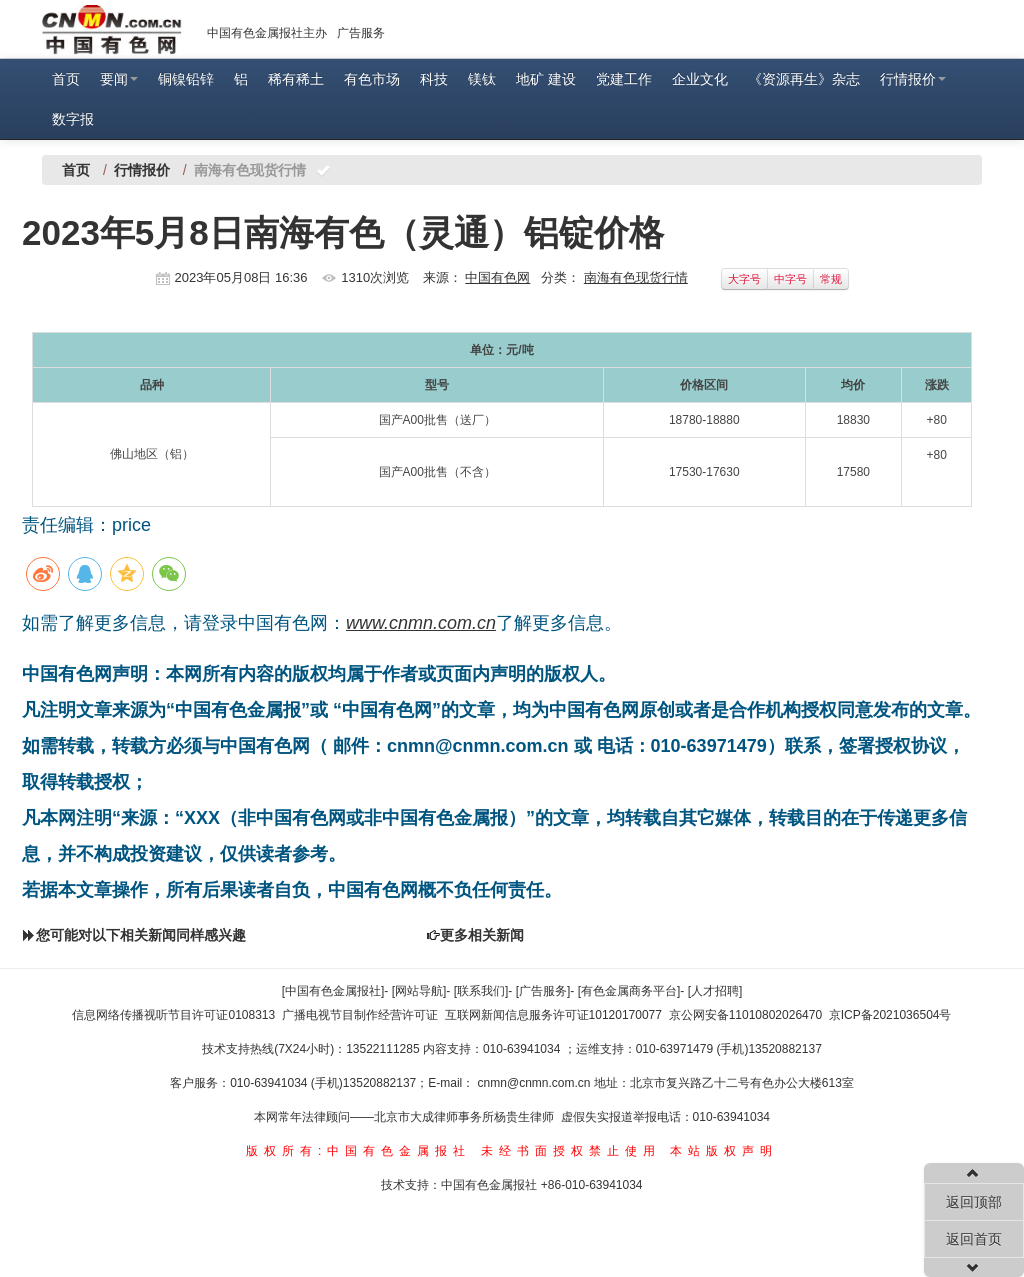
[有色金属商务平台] (629, 991)
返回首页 (974, 1239)
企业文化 (700, 79)
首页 (66, 79)
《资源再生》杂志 (804, 79)
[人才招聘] (715, 991)
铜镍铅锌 (186, 79)
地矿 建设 (546, 79)
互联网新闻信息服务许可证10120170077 (553, 1015)
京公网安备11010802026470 (745, 1015)
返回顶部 (974, 1202)
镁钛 (482, 79)
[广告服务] (543, 991)
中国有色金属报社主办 (267, 33)
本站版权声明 (724, 1151)
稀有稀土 (296, 79)
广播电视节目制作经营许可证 (360, 1015)
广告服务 (361, 33)
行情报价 (913, 79)
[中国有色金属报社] (333, 991)
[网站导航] (419, 991)
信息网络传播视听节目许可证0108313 (173, 1015)
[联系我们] (481, 991)
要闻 (119, 79)
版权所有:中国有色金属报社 (358, 1151)
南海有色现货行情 (636, 277)
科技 (434, 79)
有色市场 (372, 79)
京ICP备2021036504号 (890, 1015)
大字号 (744, 279)
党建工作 (624, 79)
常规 (831, 279)
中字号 (790, 279)
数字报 (73, 119)
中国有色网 (497, 277)
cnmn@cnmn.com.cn (536, 1083)
